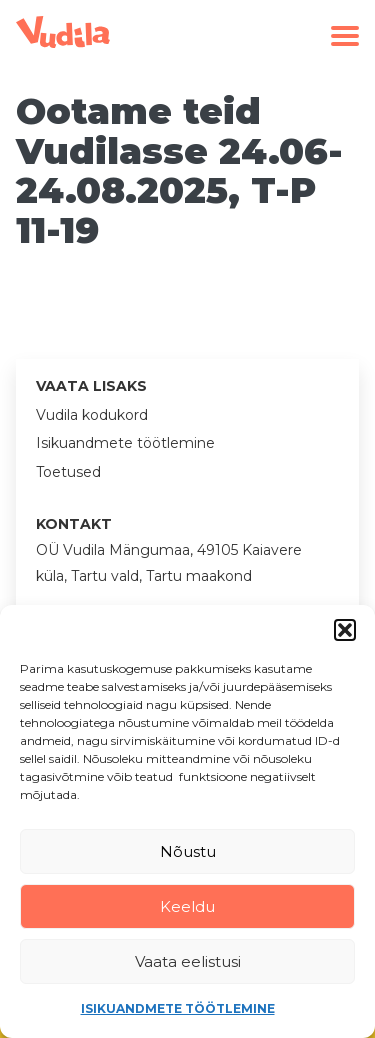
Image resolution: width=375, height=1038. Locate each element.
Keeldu (187, 906)
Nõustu (188, 851)
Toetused (68, 472)
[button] (345, 630)
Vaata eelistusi (188, 961)
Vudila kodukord (92, 415)
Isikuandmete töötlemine (178, 1008)
